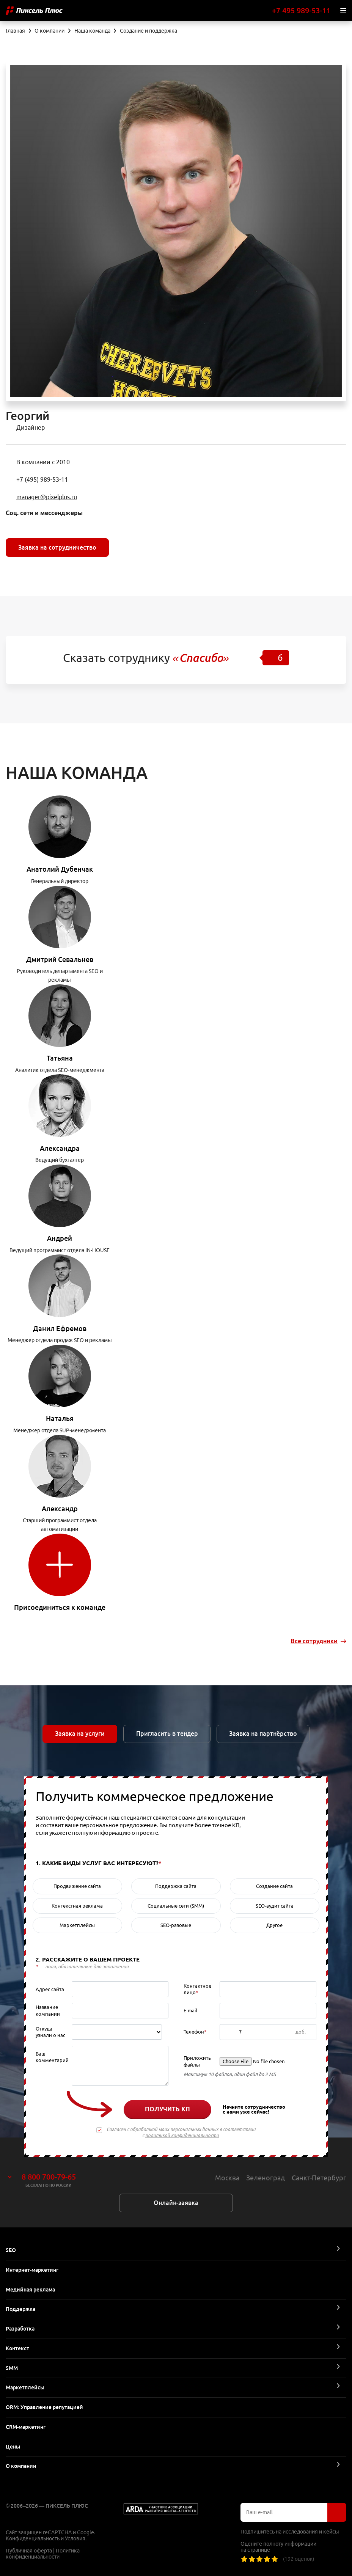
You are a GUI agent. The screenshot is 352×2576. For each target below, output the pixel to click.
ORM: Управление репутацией (44, 2407)
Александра (60, 1148)
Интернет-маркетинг (32, 2270)
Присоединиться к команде (59, 1607)
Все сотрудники (314, 1641)
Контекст (17, 2348)
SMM (12, 2368)
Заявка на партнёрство (263, 1733)
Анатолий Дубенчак (60, 869)
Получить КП (167, 2109)
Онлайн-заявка (176, 2202)
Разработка (20, 2329)
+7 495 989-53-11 (301, 10)
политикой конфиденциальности (182, 2135)
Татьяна (60, 1058)
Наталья (60, 1418)
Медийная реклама (30, 2290)
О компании (21, 2466)
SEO (11, 2250)
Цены (13, 2447)
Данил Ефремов (59, 1328)
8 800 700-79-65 (49, 2176)
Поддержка (20, 2309)
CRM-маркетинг (26, 2427)
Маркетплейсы (25, 2387)
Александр (60, 1508)
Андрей (59, 1238)
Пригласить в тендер (167, 1733)
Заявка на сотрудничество (57, 547)
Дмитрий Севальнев (59, 959)
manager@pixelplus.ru (46, 497)
